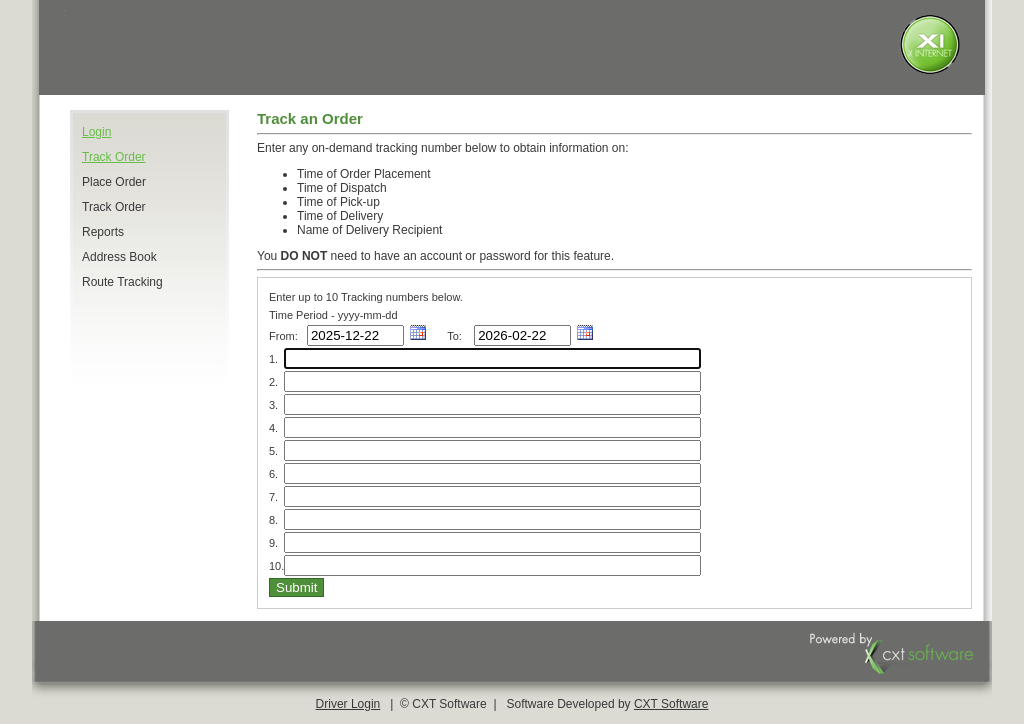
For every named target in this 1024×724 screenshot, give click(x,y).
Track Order (114, 157)
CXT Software (671, 704)
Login (96, 132)
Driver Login (348, 704)
